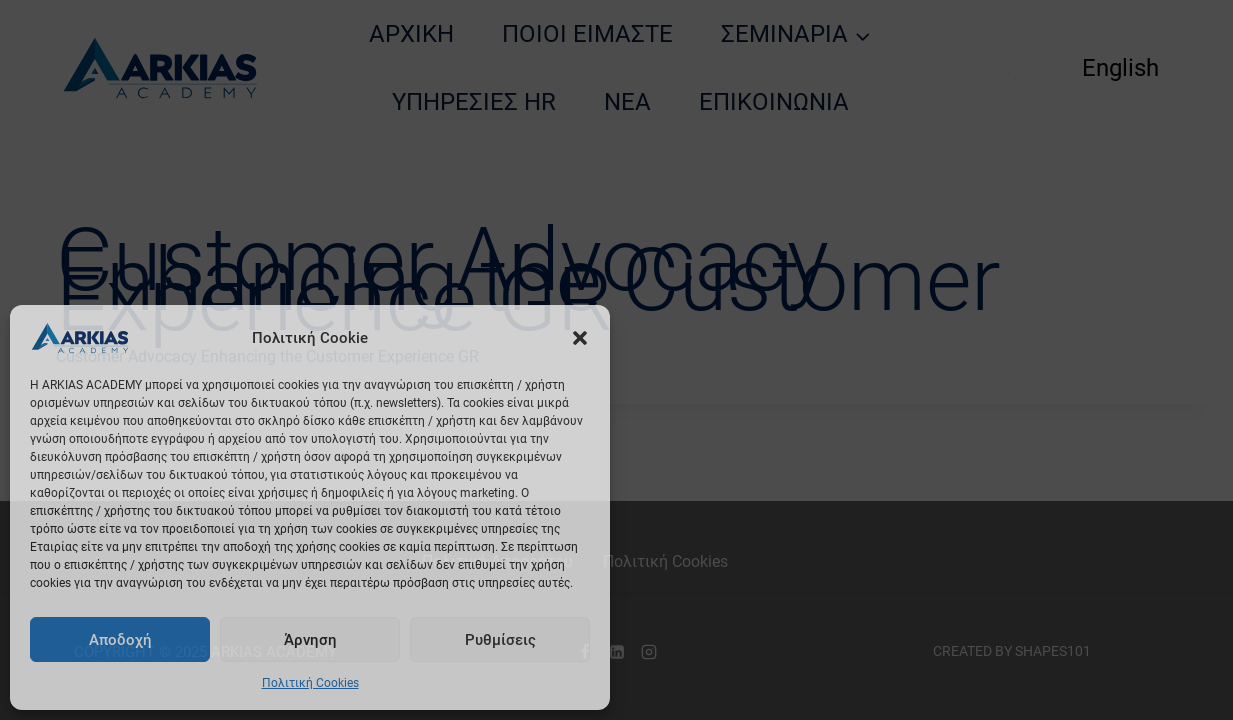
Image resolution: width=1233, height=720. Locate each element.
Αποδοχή (120, 640)
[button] (580, 338)
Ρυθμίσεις (500, 640)
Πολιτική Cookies (310, 683)
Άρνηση (310, 640)
